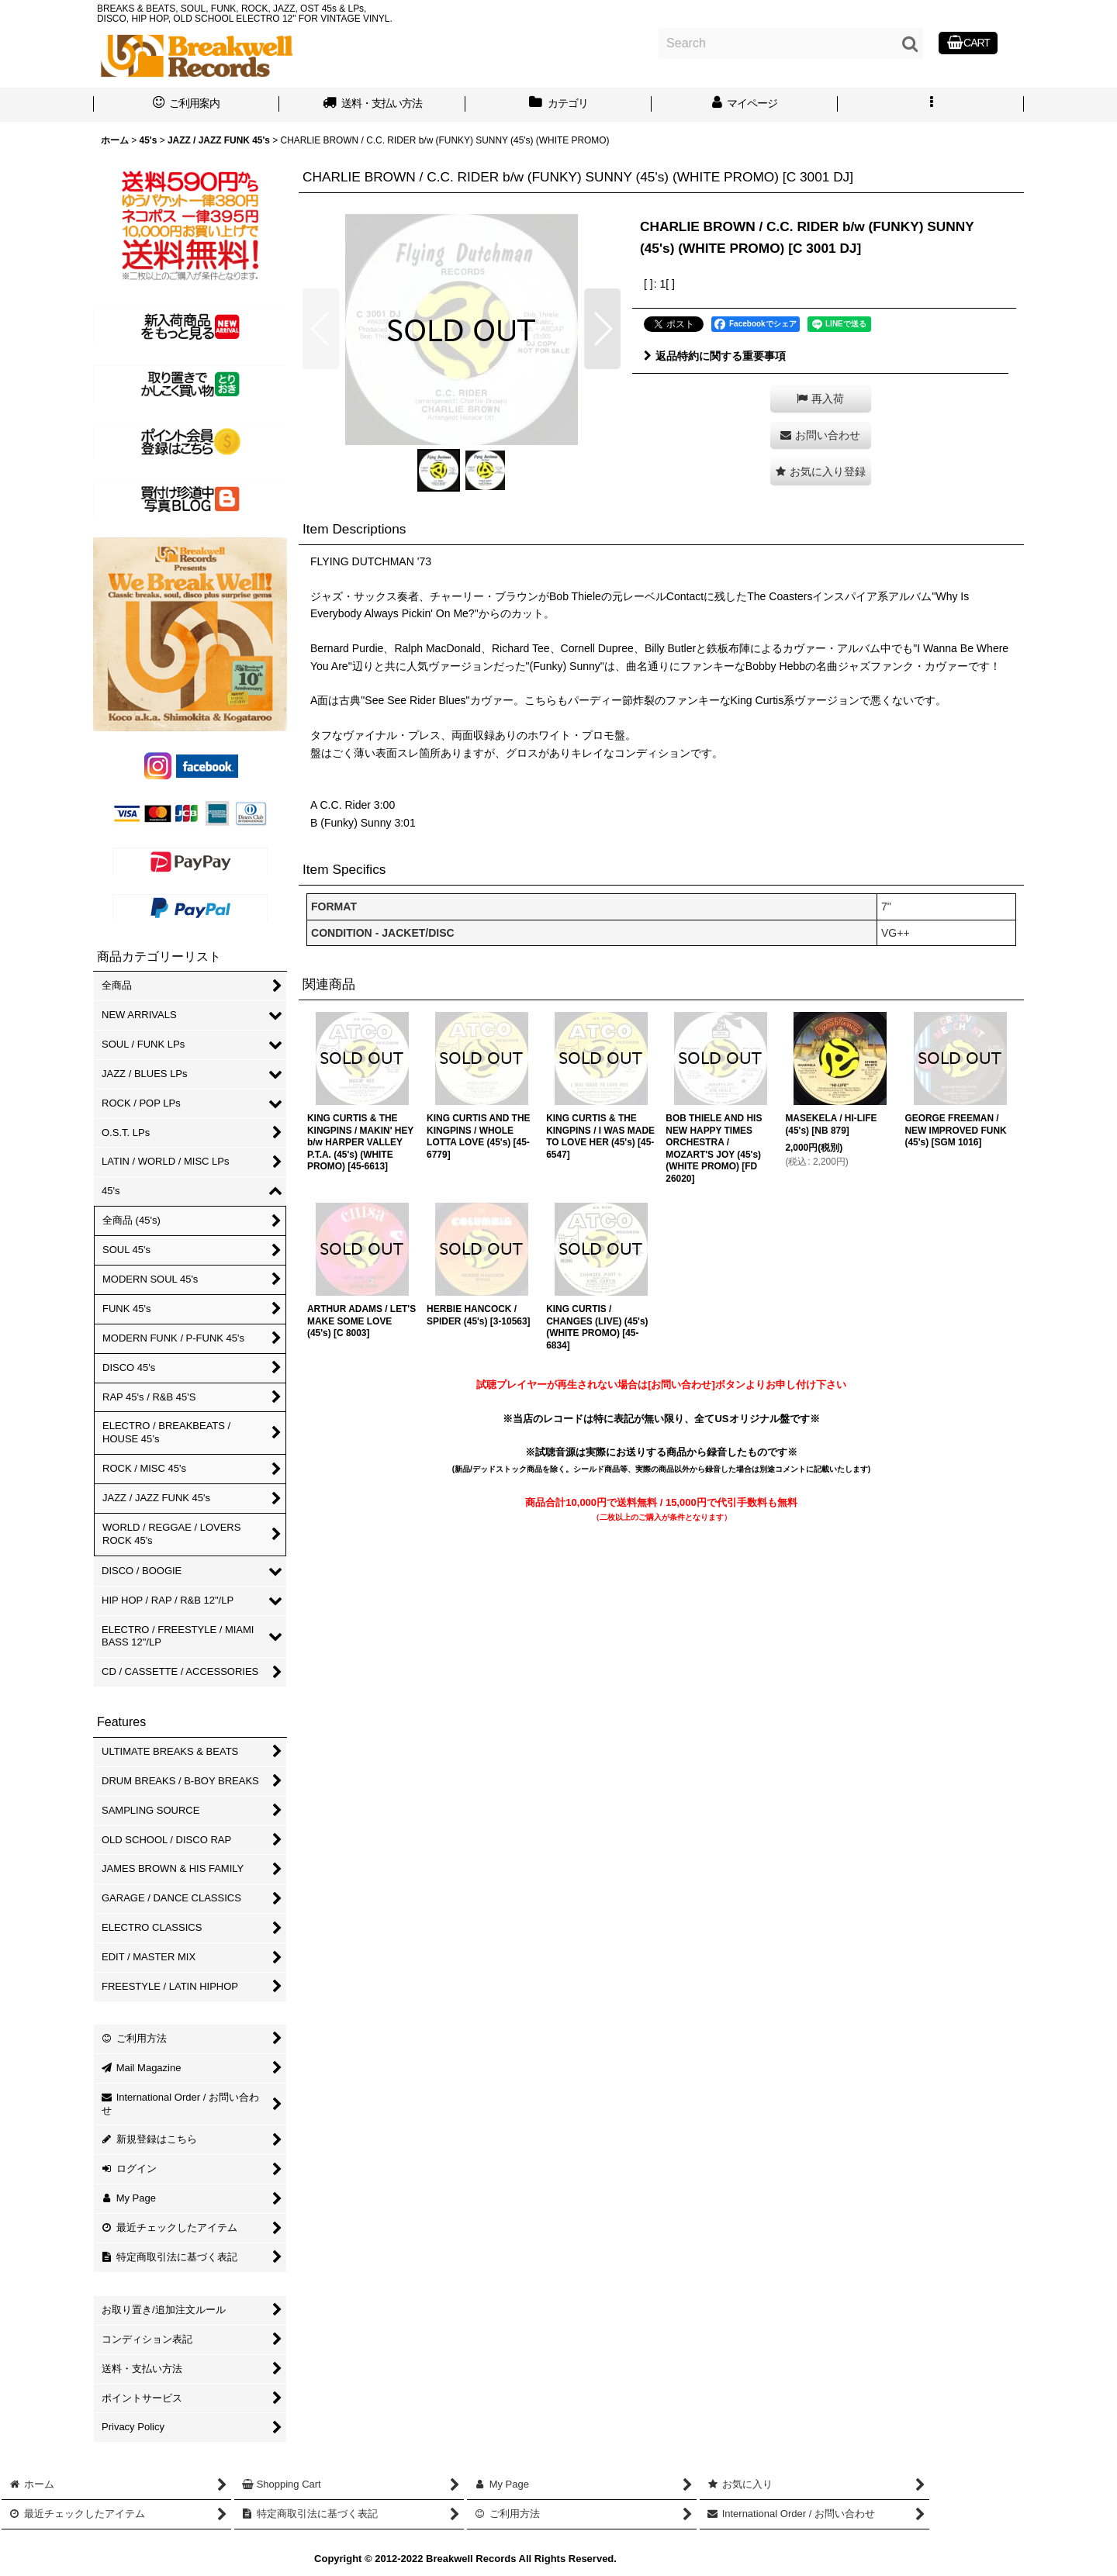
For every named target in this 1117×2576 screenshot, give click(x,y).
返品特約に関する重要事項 (715, 356)
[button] (931, 105)
